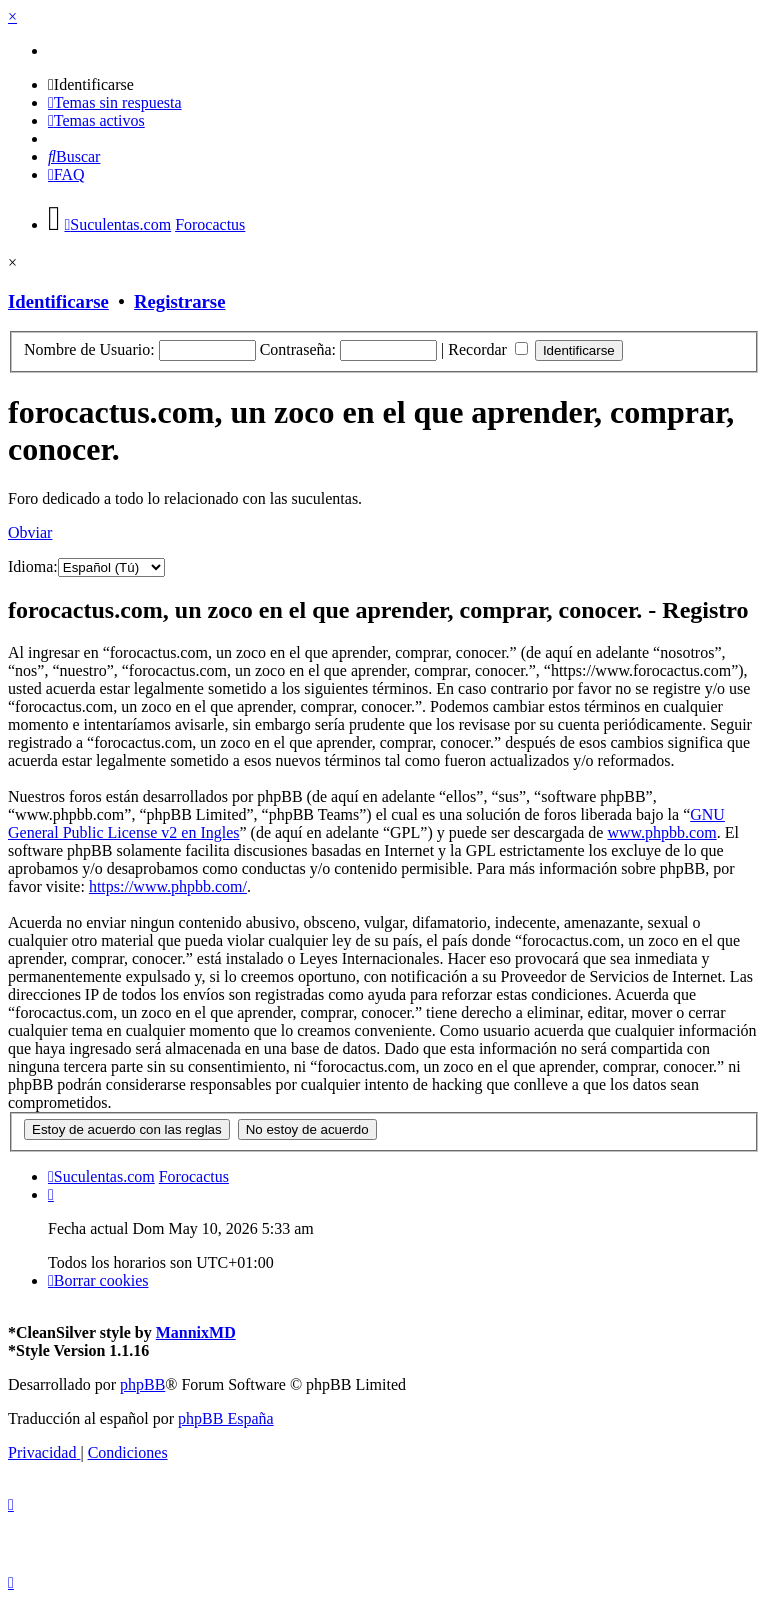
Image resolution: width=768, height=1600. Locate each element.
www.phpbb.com (661, 832)
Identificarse (58, 301)
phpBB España (226, 1418)
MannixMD (196, 1332)
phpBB (142, 1384)
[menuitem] (91, 84)
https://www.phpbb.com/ (168, 886)
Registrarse (179, 301)
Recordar (488, 349)
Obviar (30, 532)
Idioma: (33, 566)
